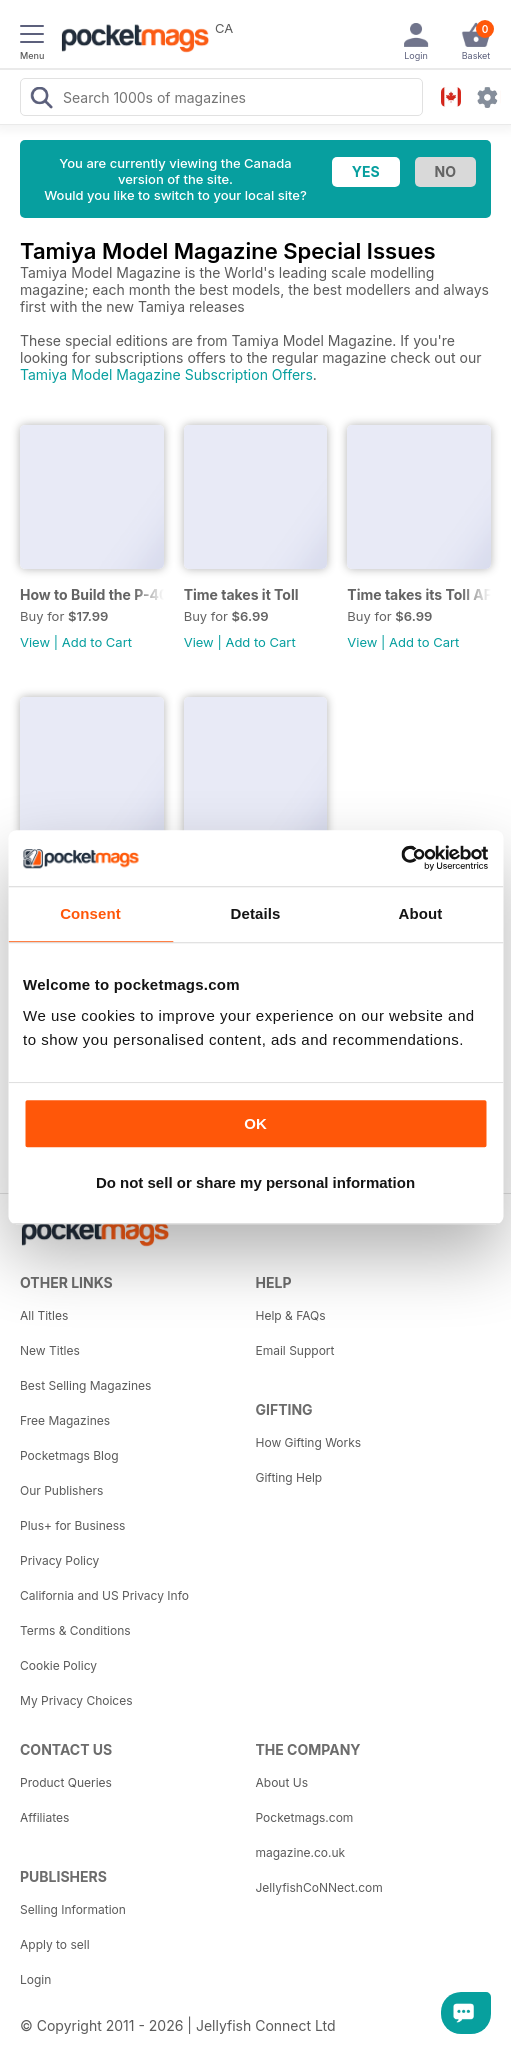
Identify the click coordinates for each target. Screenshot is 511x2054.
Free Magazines (65, 1420)
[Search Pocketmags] (41, 100)
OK (255, 1123)
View (35, 642)
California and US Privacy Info (104, 1595)
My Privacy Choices (76, 1700)
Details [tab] (256, 913)
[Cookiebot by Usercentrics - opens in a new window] (400, 858)
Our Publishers (61, 1490)
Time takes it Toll (241, 594)
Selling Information (73, 1909)
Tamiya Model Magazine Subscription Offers (166, 374)
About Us (282, 1782)
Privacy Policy (59, 1560)
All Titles (44, 1315)
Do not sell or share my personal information (255, 1182)
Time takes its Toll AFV (419, 594)
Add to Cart (97, 642)
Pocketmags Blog (69, 1455)
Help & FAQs (291, 1315)
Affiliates (44, 1817)
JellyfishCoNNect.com (319, 1887)
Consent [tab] (90, 913)
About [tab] (421, 913)
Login (35, 1979)
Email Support (295, 1350)
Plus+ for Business (72, 1525)
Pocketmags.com (305, 1817)
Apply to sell (55, 1944)
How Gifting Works (309, 1442)
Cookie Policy (58, 1665)
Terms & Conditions (75, 1630)
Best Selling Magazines (85, 1385)
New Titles (50, 1350)
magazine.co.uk (301, 1852)
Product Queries (66, 1782)
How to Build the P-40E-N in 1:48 (92, 594)
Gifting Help (289, 1477)
